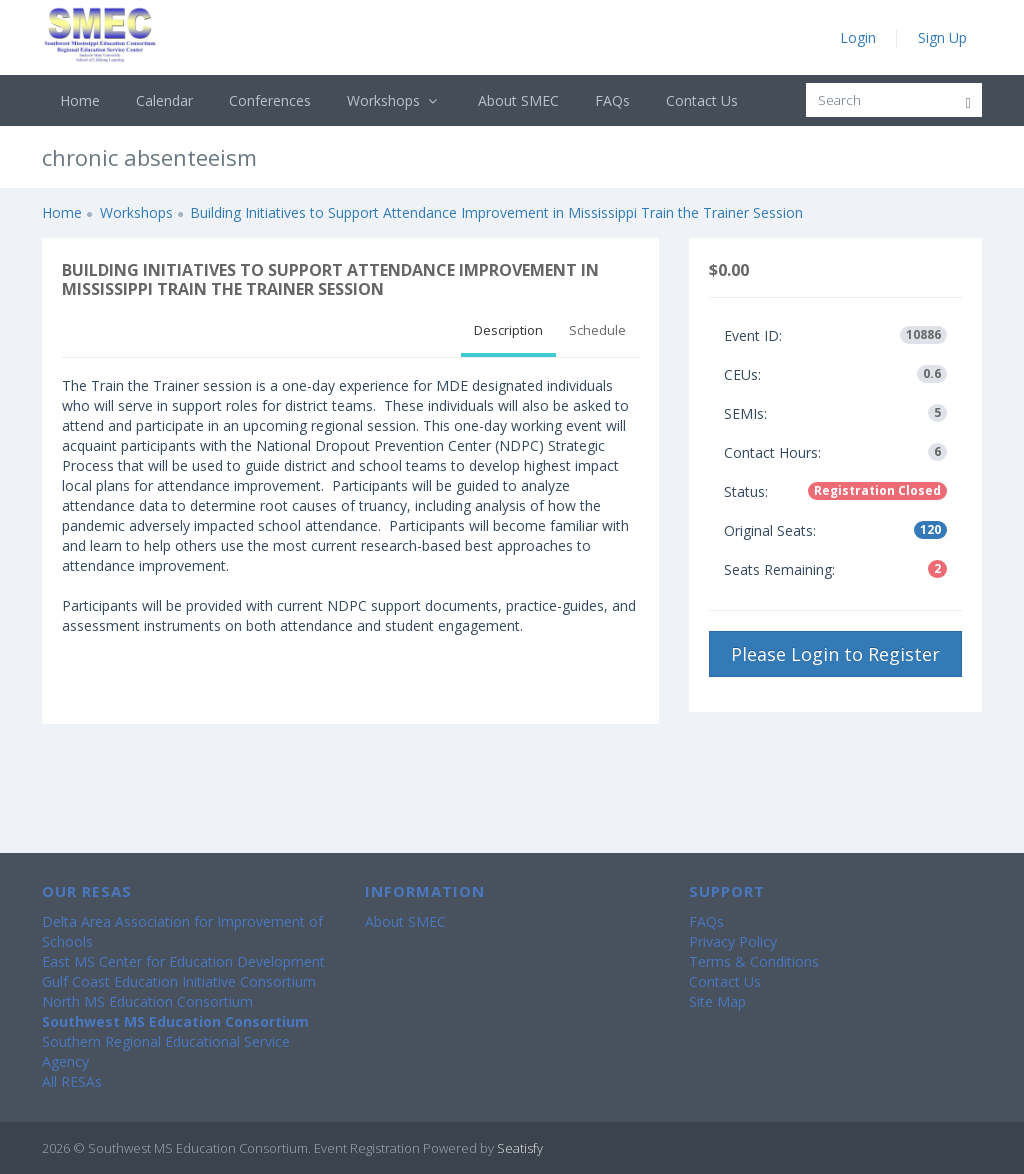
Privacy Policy (733, 941)
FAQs (612, 100)
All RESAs (72, 1081)
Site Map (717, 1001)
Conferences (270, 100)
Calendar (164, 100)
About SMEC (518, 100)
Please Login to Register (835, 654)
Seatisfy (520, 1148)
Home (80, 100)
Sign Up (942, 37)
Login (858, 37)
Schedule (597, 330)
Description (508, 330)
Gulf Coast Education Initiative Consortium (179, 981)
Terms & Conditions (754, 961)
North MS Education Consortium (147, 1001)
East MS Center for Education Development (183, 961)
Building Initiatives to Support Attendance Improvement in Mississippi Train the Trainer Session (496, 212)
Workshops (394, 100)
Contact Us (702, 100)
